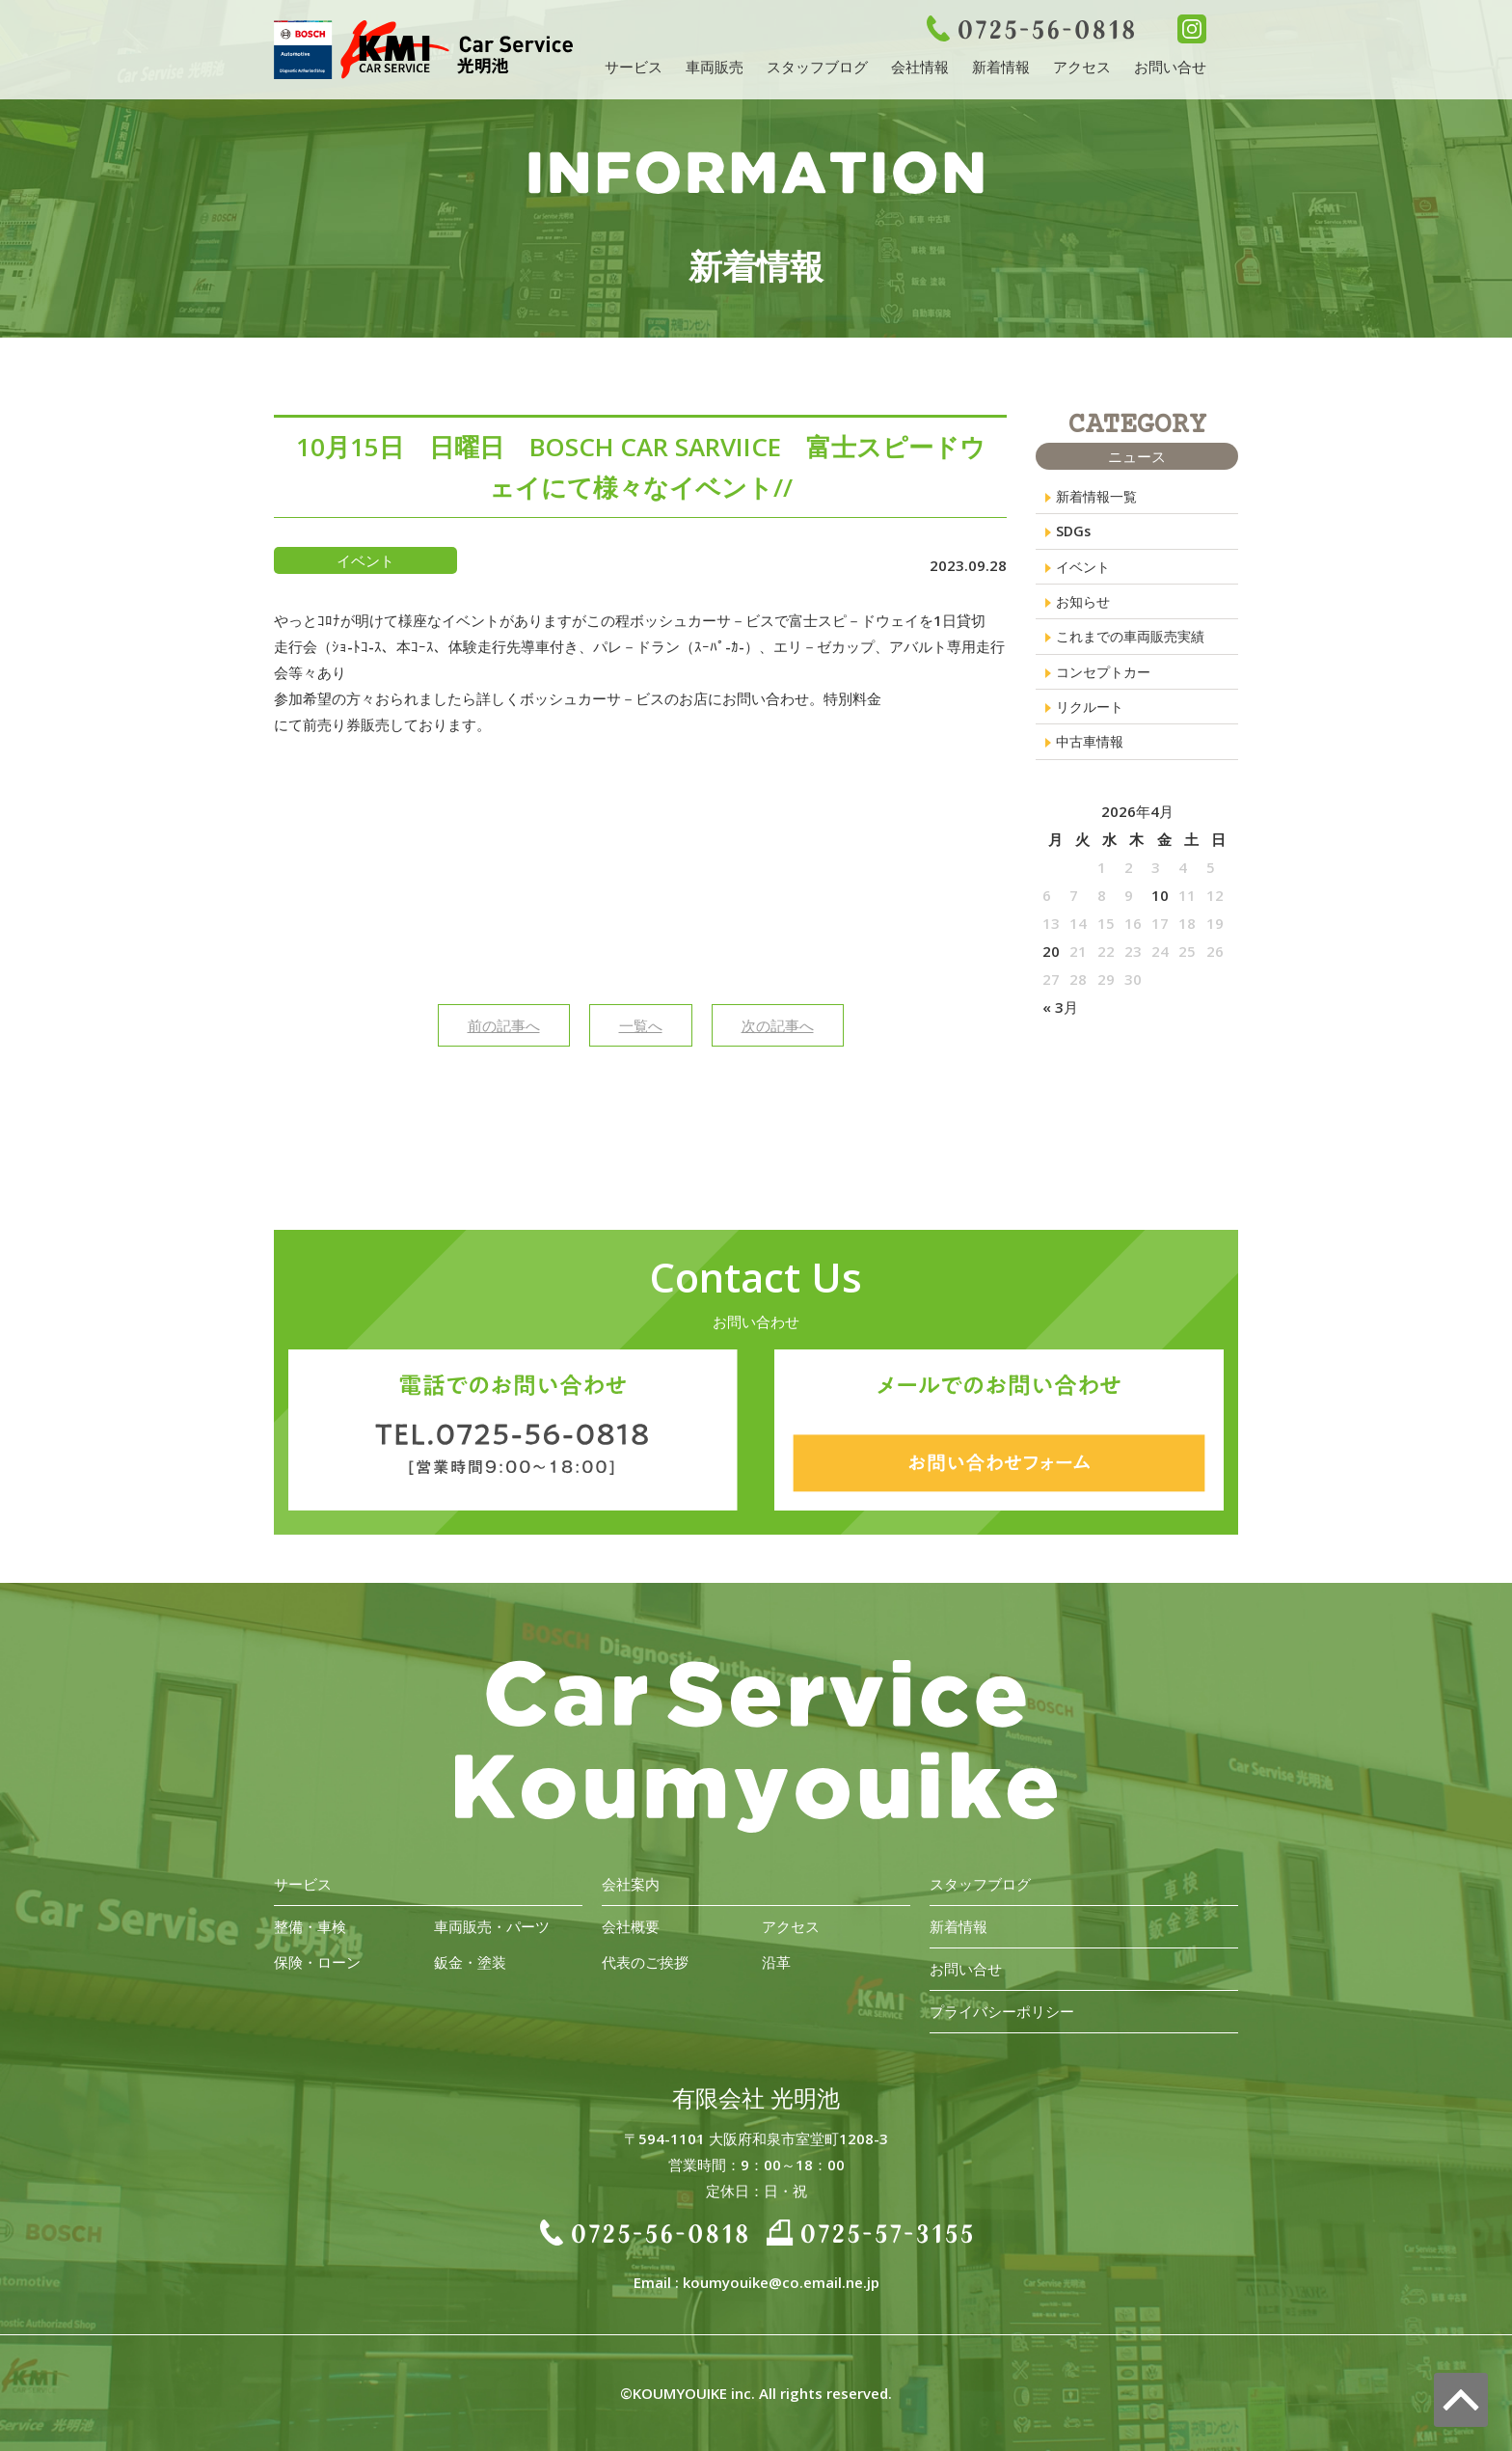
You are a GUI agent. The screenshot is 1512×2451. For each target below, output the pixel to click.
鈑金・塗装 (470, 1962)
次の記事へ (778, 1025)
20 (1051, 963)
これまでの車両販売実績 (1135, 643)
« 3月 (1060, 1019)
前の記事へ (504, 1025)
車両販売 (714, 66)
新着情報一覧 (1099, 496)
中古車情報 (1092, 753)
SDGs (1074, 533)
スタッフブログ (817, 66)
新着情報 (1001, 66)
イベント (1085, 570)
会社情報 (920, 66)
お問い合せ (1170, 66)
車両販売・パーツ (492, 1926)
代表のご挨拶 (645, 1962)
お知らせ (1085, 606)
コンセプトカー (1106, 680)
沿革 (776, 1962)
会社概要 (631, 1926)
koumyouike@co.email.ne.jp (781, 2282)
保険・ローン (317, 1962)
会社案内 (631, 1883)
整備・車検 (310, 1926)
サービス (633, 66)
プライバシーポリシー (1002, 2011)
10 (1160, 907)
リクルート (1092, 716)
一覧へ (640, 1025)
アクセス (1082, 66)
